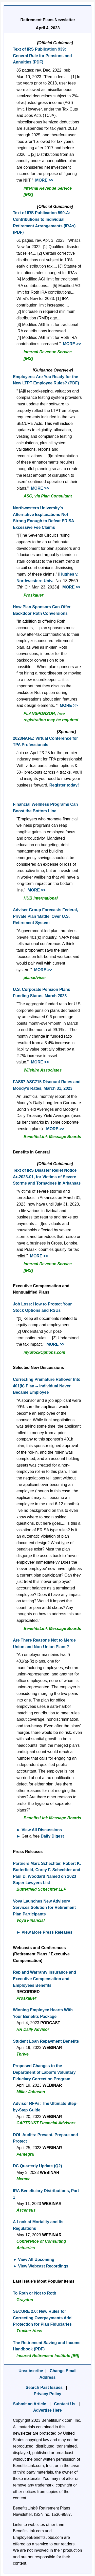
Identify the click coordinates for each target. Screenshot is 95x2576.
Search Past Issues (44, 2387)
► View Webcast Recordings (40, 2266)
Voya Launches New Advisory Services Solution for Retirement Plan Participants (44, 1907)
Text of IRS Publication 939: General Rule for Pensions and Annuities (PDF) (42, 55)
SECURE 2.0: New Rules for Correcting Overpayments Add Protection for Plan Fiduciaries (42, 2317)
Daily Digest (52, 1836)
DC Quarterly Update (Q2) (37, 2166)
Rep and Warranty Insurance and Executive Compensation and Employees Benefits (44, 1978)
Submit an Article (29, 2404)
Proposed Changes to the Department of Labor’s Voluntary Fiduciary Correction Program (44, 2072)
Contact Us (64, 2404)
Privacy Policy (47, 2394)
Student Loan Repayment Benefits (46, 2041)
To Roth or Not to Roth (34, 2293)
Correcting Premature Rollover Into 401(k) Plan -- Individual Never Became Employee (47, 1385)
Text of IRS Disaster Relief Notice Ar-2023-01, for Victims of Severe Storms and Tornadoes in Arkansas (47, 1176)
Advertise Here (47, 2410)
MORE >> (44, 180)
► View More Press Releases (44, 1932)
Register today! (64, 785)
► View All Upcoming (33, 2259)
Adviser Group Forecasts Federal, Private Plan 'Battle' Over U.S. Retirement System (45, 916)
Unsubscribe (30, 2371)
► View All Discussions (39, 1830)
